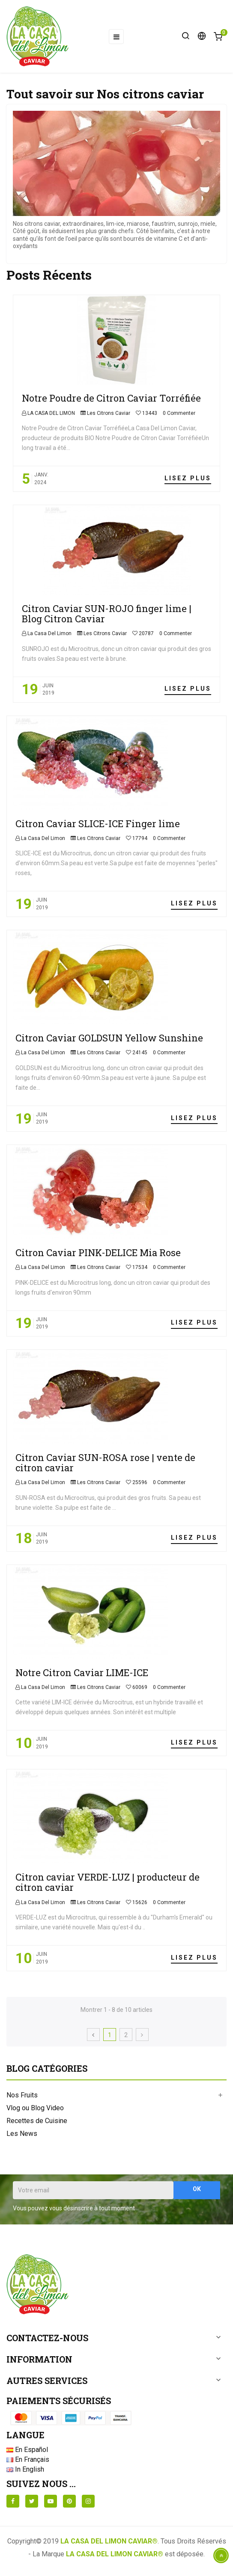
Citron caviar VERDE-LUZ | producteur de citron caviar (107, 1882)
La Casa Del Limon (49, 633)
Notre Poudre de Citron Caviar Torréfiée (111, 398)
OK (197, 2189)
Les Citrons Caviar (108, 413)
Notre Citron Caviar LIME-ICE (81, 1672)
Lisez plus (187, 478)
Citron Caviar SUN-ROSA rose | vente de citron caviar (105, 1462)
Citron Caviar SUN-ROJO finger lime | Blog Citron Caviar (106, 613)
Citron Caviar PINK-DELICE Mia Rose (98, 1252)
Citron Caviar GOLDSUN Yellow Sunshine (109, 1038)
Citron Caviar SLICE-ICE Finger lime (97, 823)
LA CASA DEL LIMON (50, 413)
